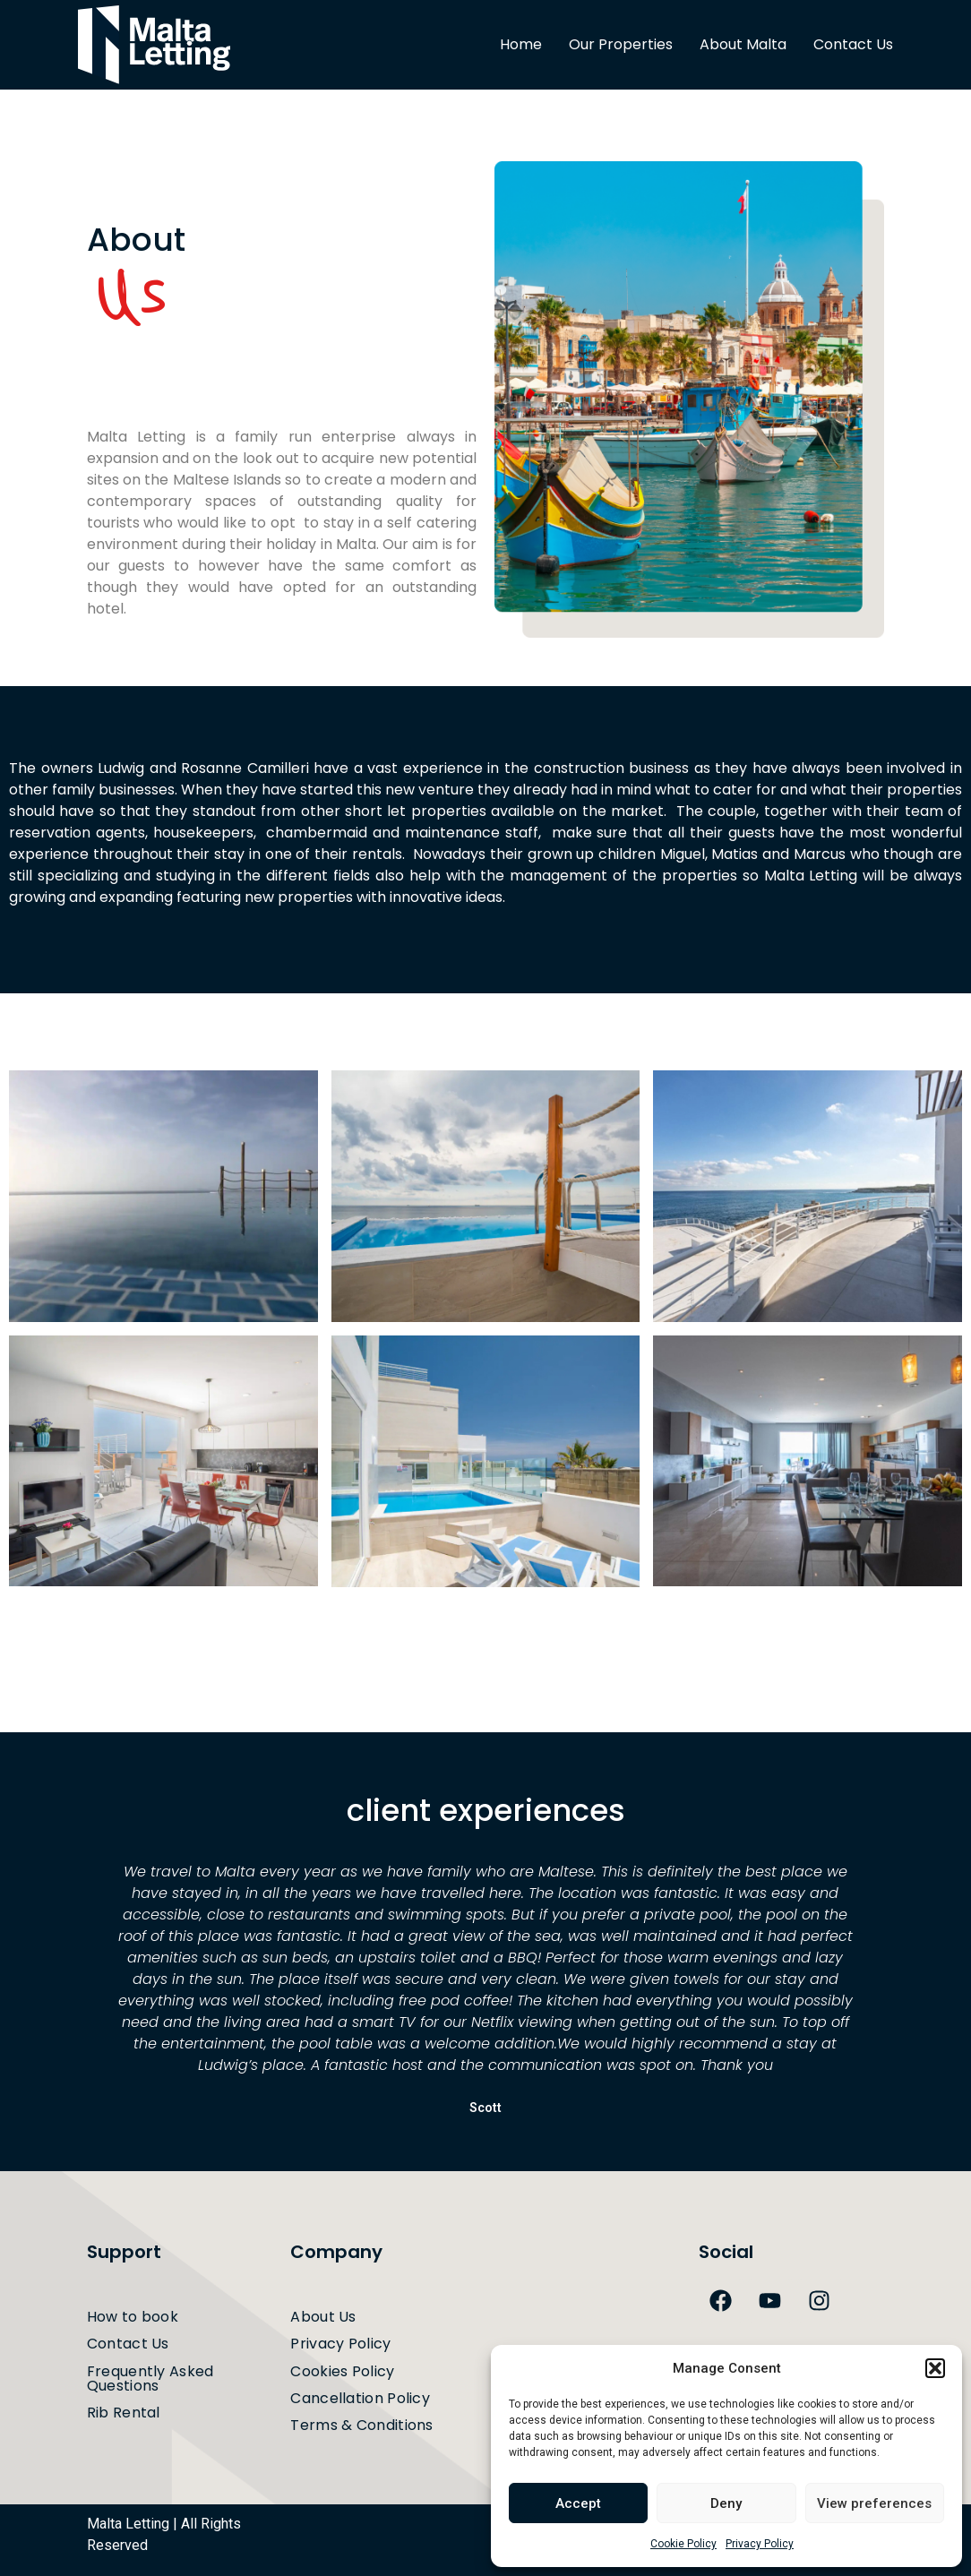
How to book (132, 2316)
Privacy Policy (760, 2543)
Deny (726, 2503)
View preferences (874, 2503)
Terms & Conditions (361, 2425)
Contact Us (853, 44)
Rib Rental (125, 2412)
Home (521, 44)
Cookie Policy (683, 2543)
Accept (578, 2503)
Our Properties (621, 44)
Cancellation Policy (362, 2398)
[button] (935, 2368)
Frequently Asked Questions (150, 2378)
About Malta (743, 44)
